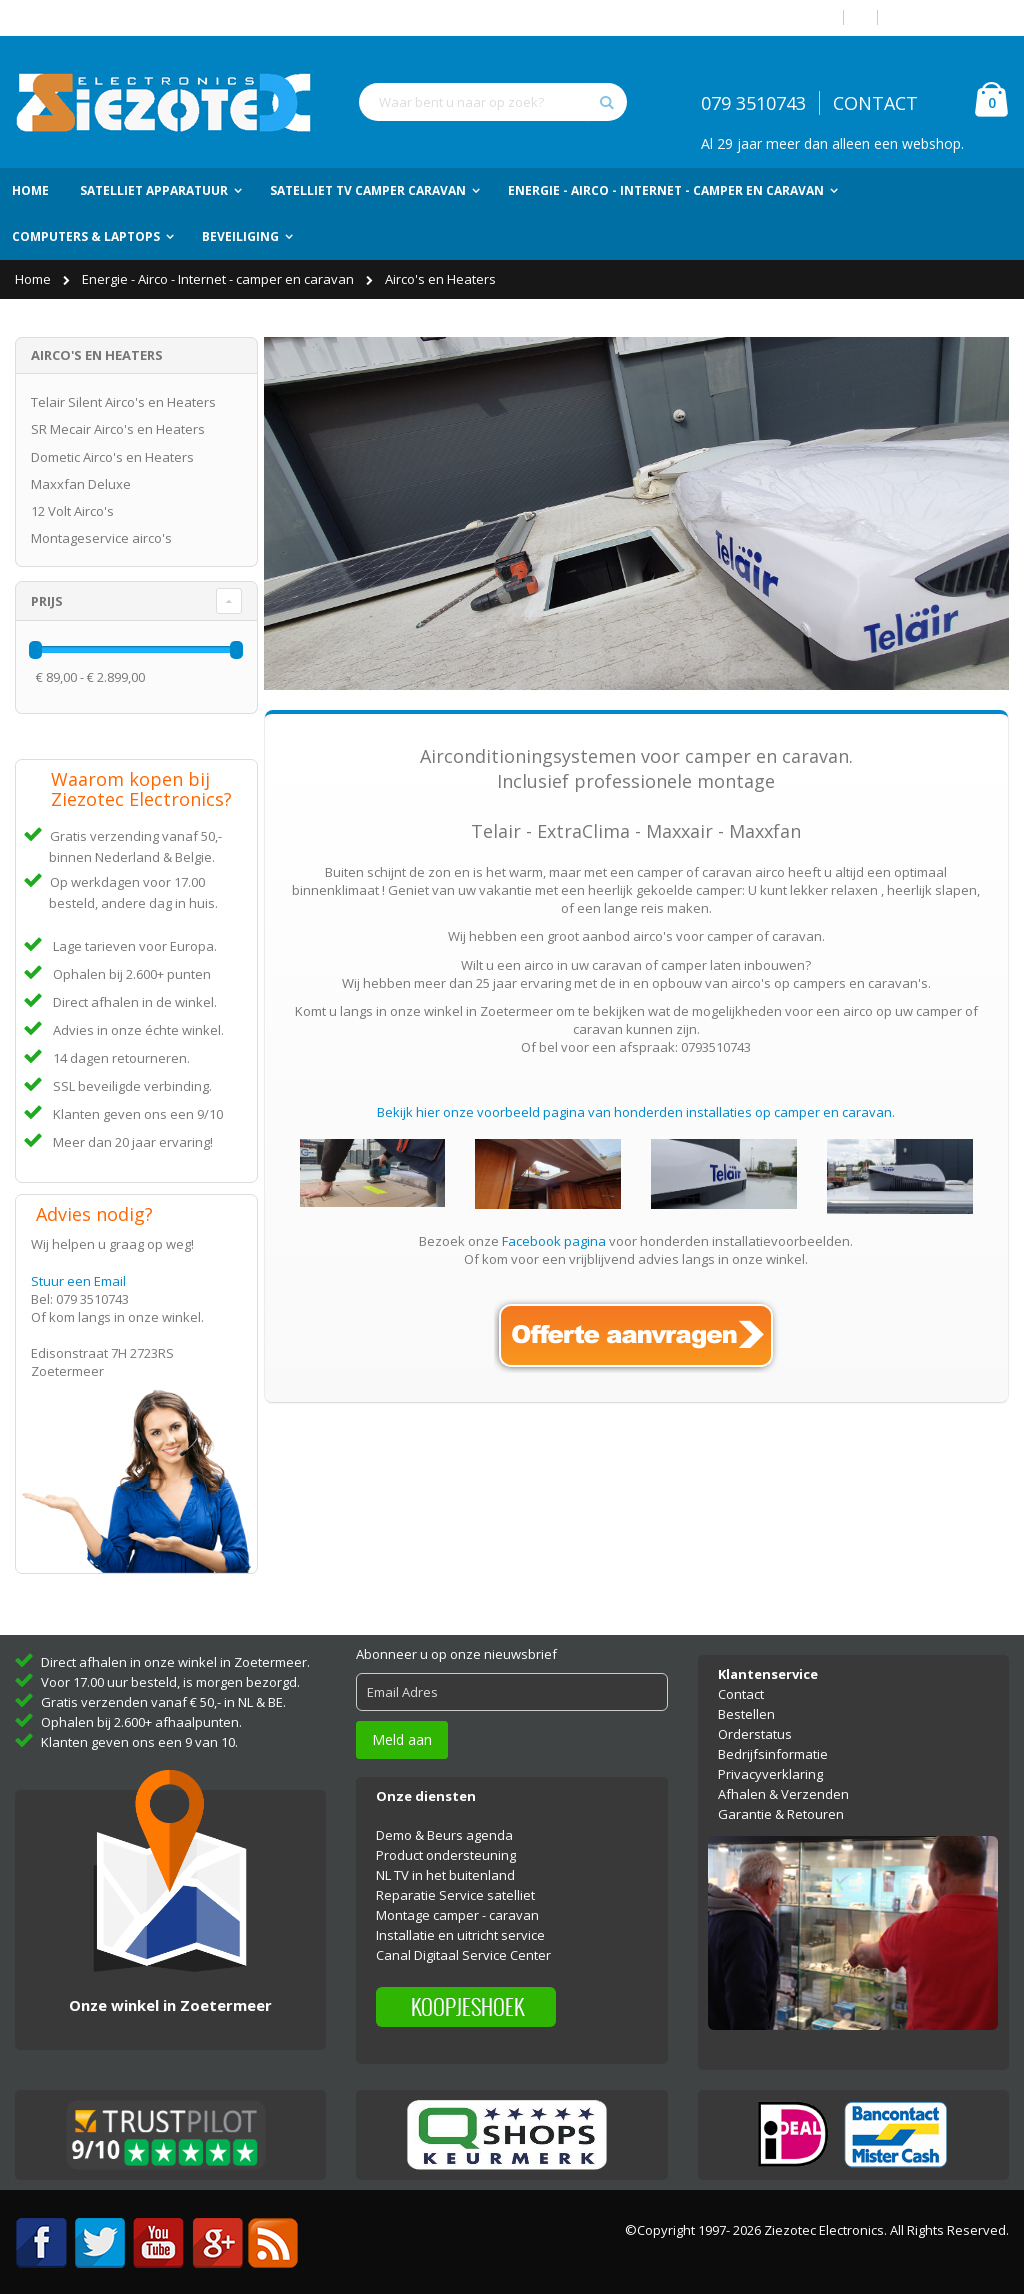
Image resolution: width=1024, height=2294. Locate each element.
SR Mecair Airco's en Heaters (118, 429)
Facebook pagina (554, 1241)
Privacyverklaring (770, 1763)
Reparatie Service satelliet (455, 1883)
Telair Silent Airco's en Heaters (123, 402)
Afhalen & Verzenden (783, 1783)
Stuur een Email (78, 1281)
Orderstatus (755, 1723)
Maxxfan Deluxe (81, 484)
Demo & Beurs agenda (444, 1823)
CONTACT (875, 103)
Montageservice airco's (101, 538)
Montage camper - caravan (457, 1903)
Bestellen (746, 1703)
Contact (741, 1683)
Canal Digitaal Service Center (463, 1943)
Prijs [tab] (47, 601)
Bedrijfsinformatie (773, 1743)
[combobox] (493, 102)
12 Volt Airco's (72, 511)
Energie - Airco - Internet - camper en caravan (219, 279)
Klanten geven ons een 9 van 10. (139, 1731)
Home (34, 279)
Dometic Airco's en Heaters (112, 457)
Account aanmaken (951, 17)
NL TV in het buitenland (445, 1863)
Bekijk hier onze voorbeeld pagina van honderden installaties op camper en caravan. (636, 1112)
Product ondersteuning (446, 1843)
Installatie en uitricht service (460, 1923)
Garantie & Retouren (781, 1803)
